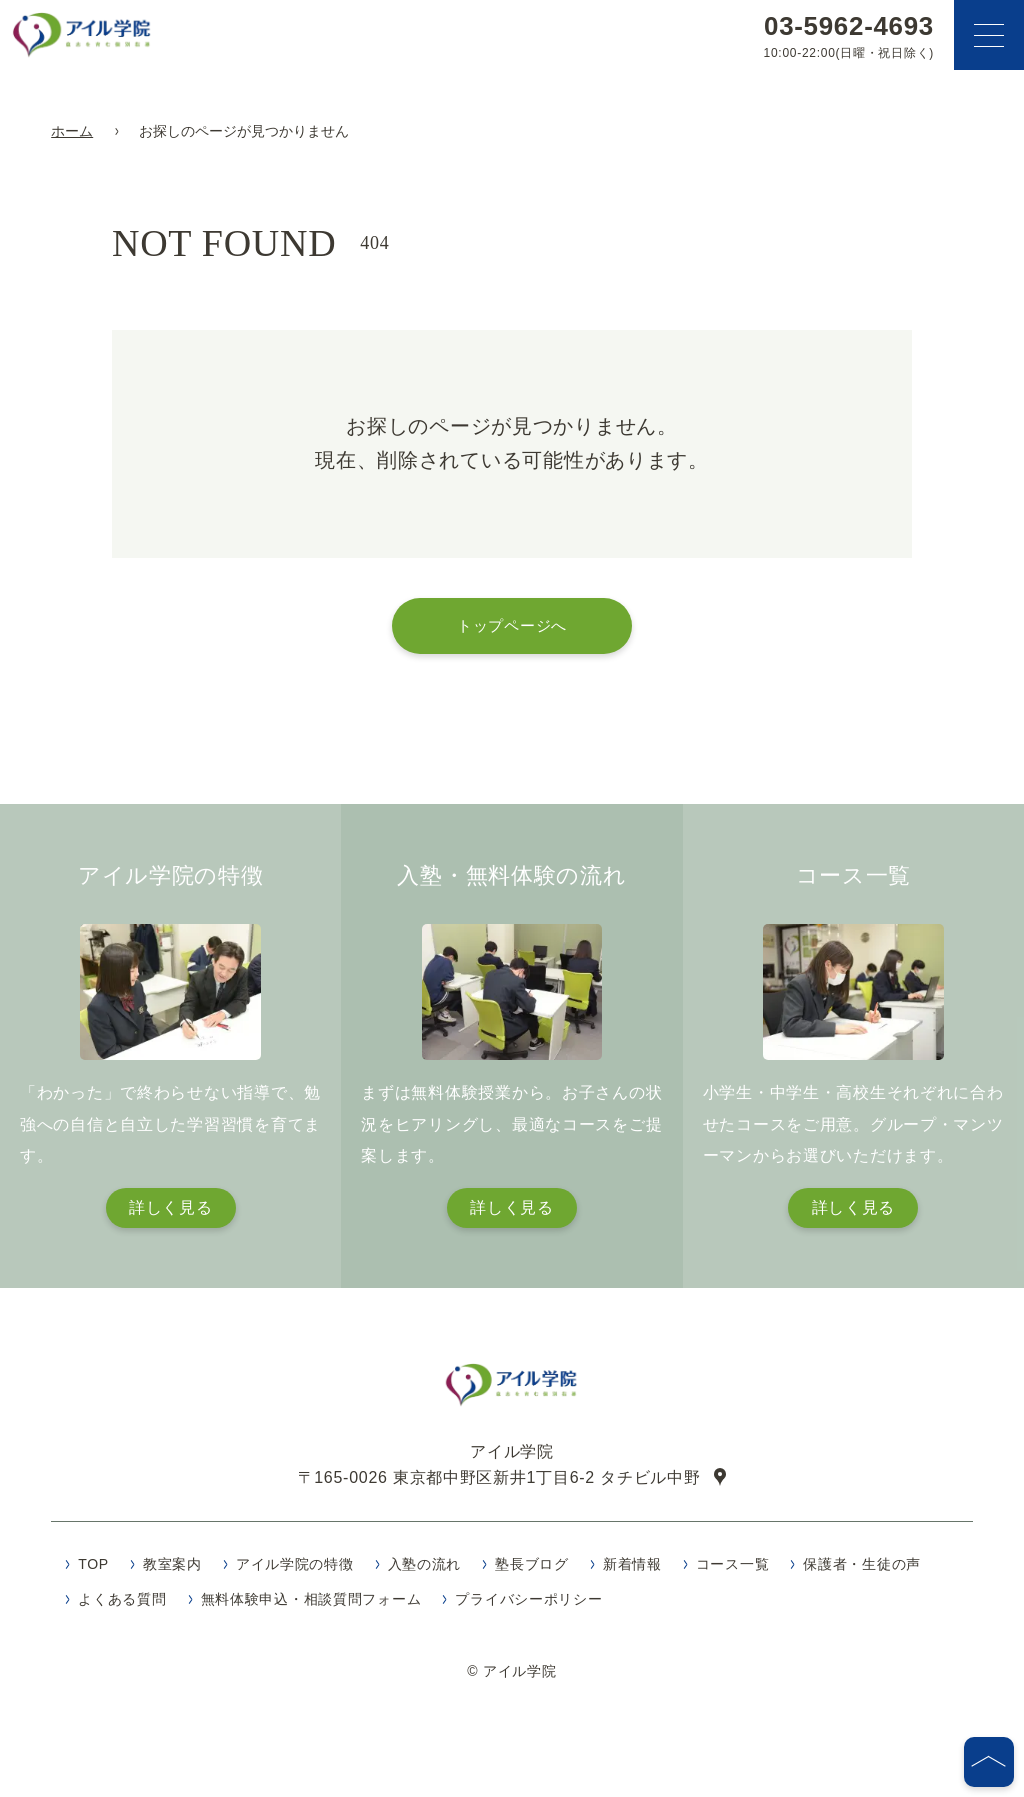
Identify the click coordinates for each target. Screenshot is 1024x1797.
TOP (93, 1571)
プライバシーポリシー (528, 1606)
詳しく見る (171, 1207)
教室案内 (172, 1571)
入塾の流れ (425, 1571)
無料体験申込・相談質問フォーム (311, 1606)
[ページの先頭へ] (989, 1762)
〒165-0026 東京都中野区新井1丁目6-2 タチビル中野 (499, 1484)
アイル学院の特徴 (295, 1571)
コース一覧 (733, 1571)
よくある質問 (122, 1606)
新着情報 (632, 1571)
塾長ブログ (532, 1571)
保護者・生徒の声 (862, 1571)
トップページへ (512, 625)
